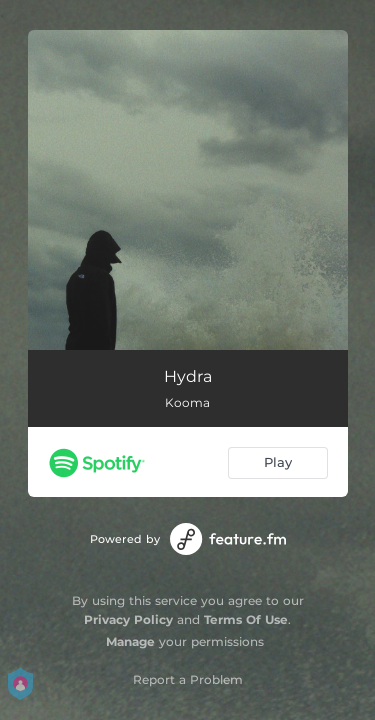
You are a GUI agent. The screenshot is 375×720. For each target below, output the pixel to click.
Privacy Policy (128, 619)
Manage (130, 641)
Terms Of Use (246, 619)
